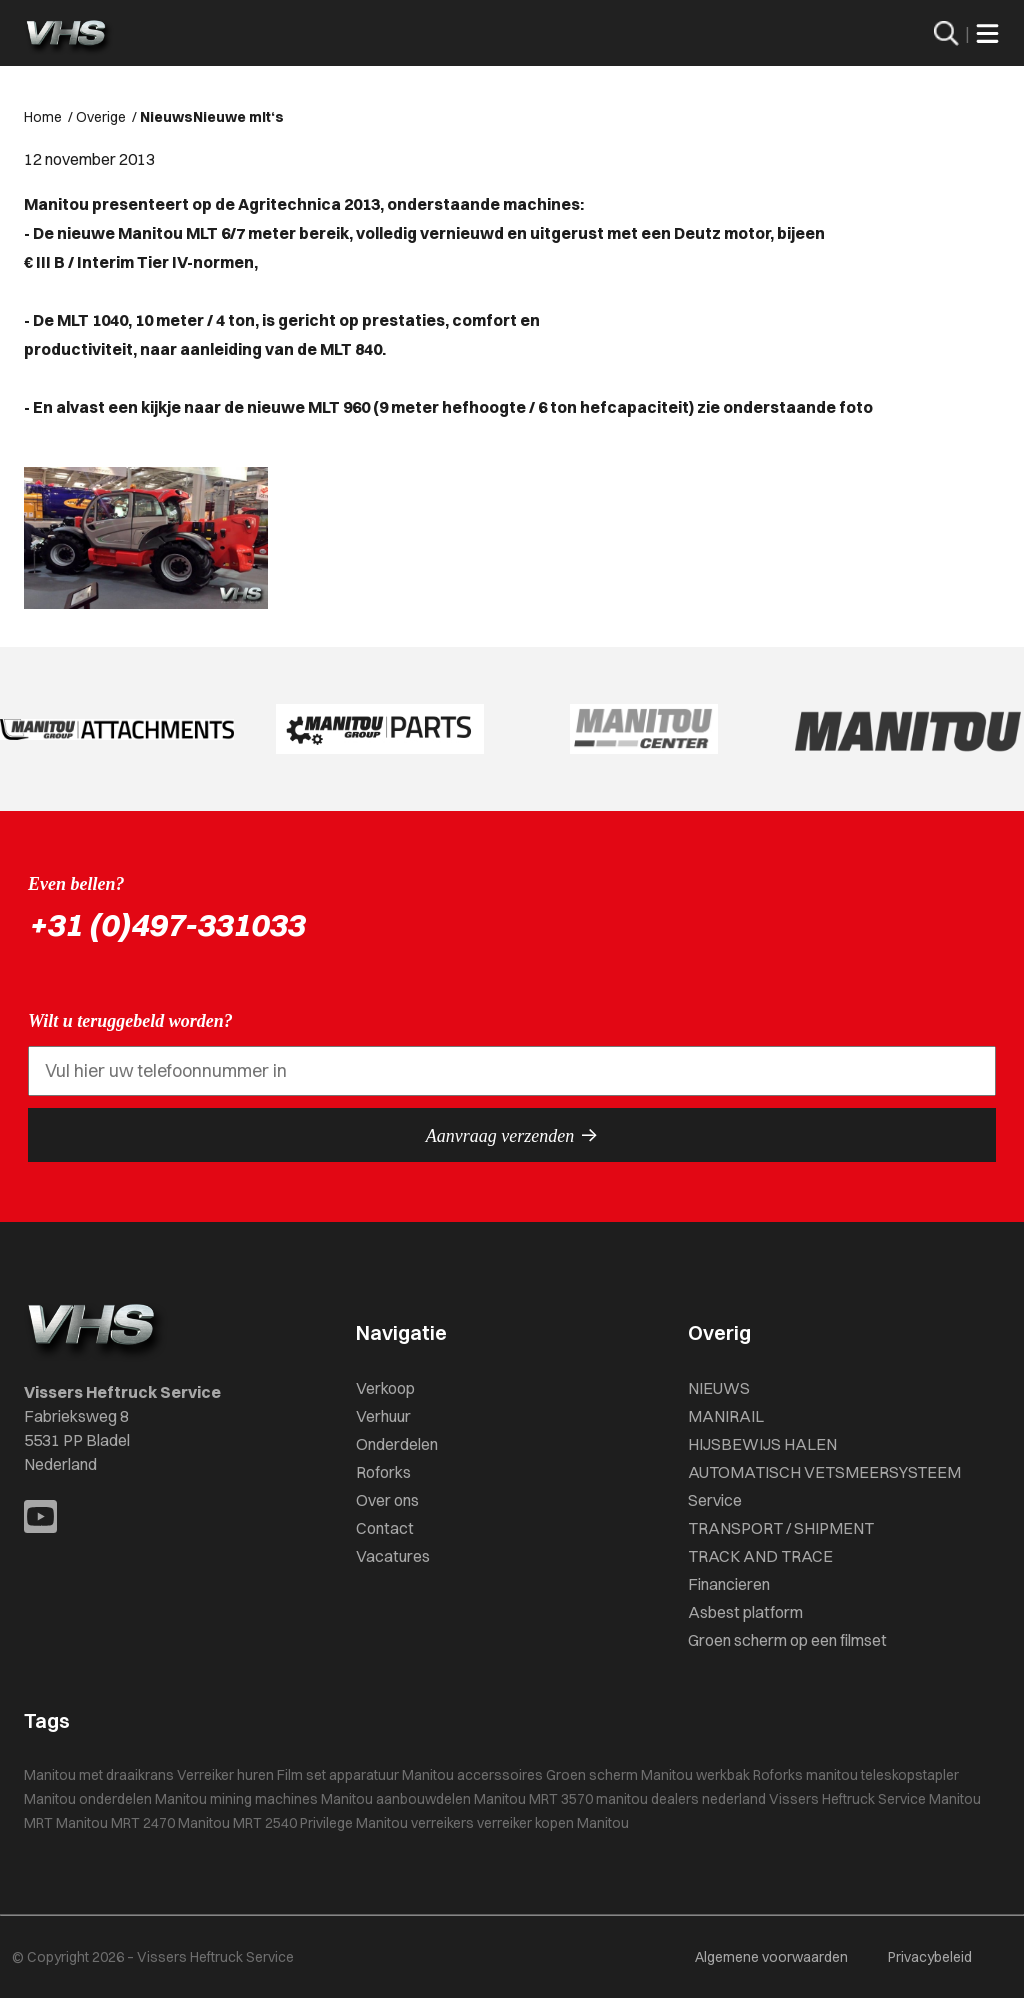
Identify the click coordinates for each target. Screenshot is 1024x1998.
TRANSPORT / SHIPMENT (781, 1528)
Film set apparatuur (338, 1775)
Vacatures (393, 1556)
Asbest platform (745, 1612)
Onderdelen (397, 1444)
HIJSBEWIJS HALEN (762, 1444)
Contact (385, 1528)
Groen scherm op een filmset (787, 1640)
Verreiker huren (225, 1775)
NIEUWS (719, 1388)
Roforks (383, 1472)
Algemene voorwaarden (771, 1957)
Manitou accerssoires (472, 1775)
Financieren (729, 1584)
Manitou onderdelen (88, 1799)
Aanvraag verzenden (512, 1135)
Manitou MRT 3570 (533, 1799)
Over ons (387, 1500)
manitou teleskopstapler (882, 1775)
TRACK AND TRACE (760, 1556)
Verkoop (385, 1388)
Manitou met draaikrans (99, 1775)
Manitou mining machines (236, 1799)
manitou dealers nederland (681, 1799)
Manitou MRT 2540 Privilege (265, 1823)
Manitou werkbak (695, 1775)
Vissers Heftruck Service (847, 1799)
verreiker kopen (525, 1823)
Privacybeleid (930, 1957)
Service (715, 1500)
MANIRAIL (726, 1416)
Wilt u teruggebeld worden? (130, 1021)
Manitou (603, 1823)
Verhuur (383, 1416)
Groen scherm (592, 1775)
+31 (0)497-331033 (166, 924)
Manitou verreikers (415, 1823)
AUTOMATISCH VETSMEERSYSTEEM (824, 1472)
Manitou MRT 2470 (115, 1823)
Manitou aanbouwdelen (396, 1799)
